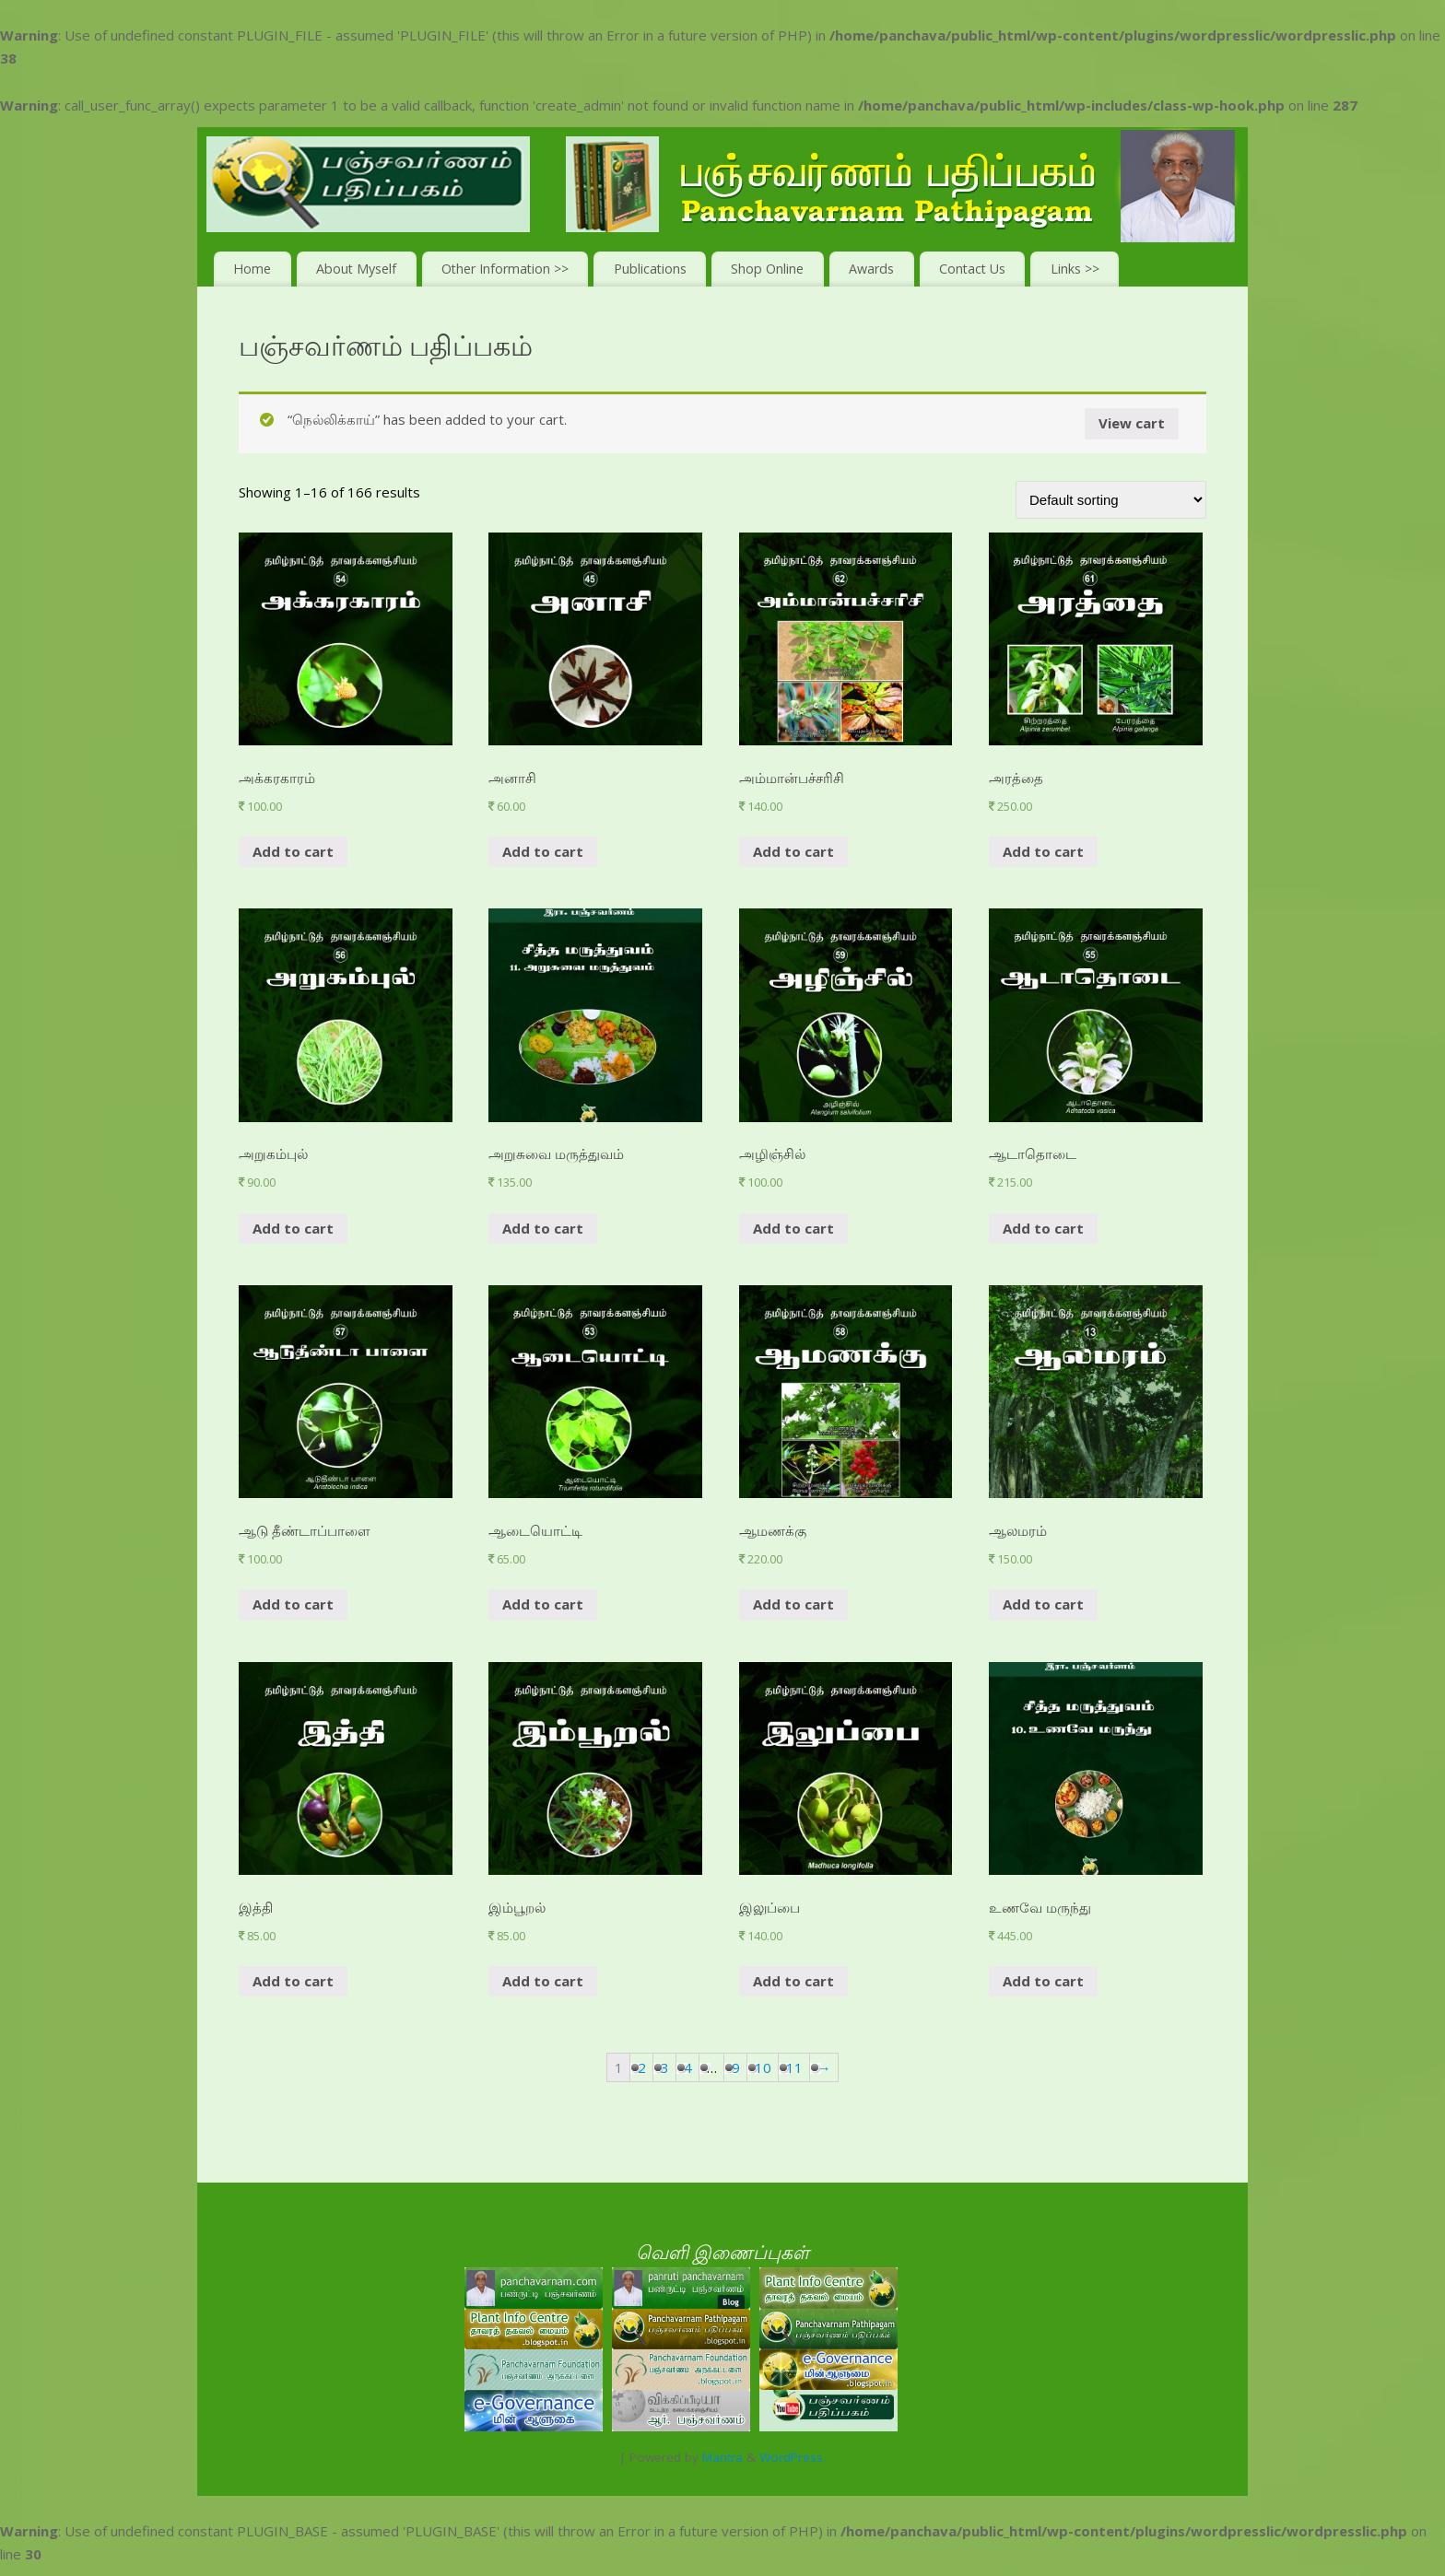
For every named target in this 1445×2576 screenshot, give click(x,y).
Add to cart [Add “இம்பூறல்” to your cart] (542, 1981)
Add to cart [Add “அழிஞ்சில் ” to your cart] (793, 1228)
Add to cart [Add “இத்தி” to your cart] (293, 1981)
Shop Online (767, 268)
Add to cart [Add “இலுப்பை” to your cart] (793, 1981)
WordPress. (792, 2457)
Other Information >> (505, 268)
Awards (871, 268)
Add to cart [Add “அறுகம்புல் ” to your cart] (293, 1228)
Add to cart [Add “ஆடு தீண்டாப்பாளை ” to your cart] (293, 1604)
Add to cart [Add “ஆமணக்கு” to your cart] (793, 1604)
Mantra (722, 2457)
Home (252, 268)
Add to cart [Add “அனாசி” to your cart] (542, 851)
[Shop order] (1111, 500)
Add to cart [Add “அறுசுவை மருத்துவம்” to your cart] (542, 1228)
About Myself (356, 268)
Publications (650, 268)
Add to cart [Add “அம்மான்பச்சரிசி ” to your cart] (793, 851)
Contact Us (972, 268)
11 (794, 2067)
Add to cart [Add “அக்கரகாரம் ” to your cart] (293, 851)
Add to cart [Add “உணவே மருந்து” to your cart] (1043, 1981)
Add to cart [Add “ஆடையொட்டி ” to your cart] (542, 1604)
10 (763, 2067)
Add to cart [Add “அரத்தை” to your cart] (1043, 851)
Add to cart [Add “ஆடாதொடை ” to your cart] (1043, 1228)
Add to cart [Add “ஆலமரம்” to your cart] (1043, 1604)
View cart (1131, 423)
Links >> (1075, 268)
